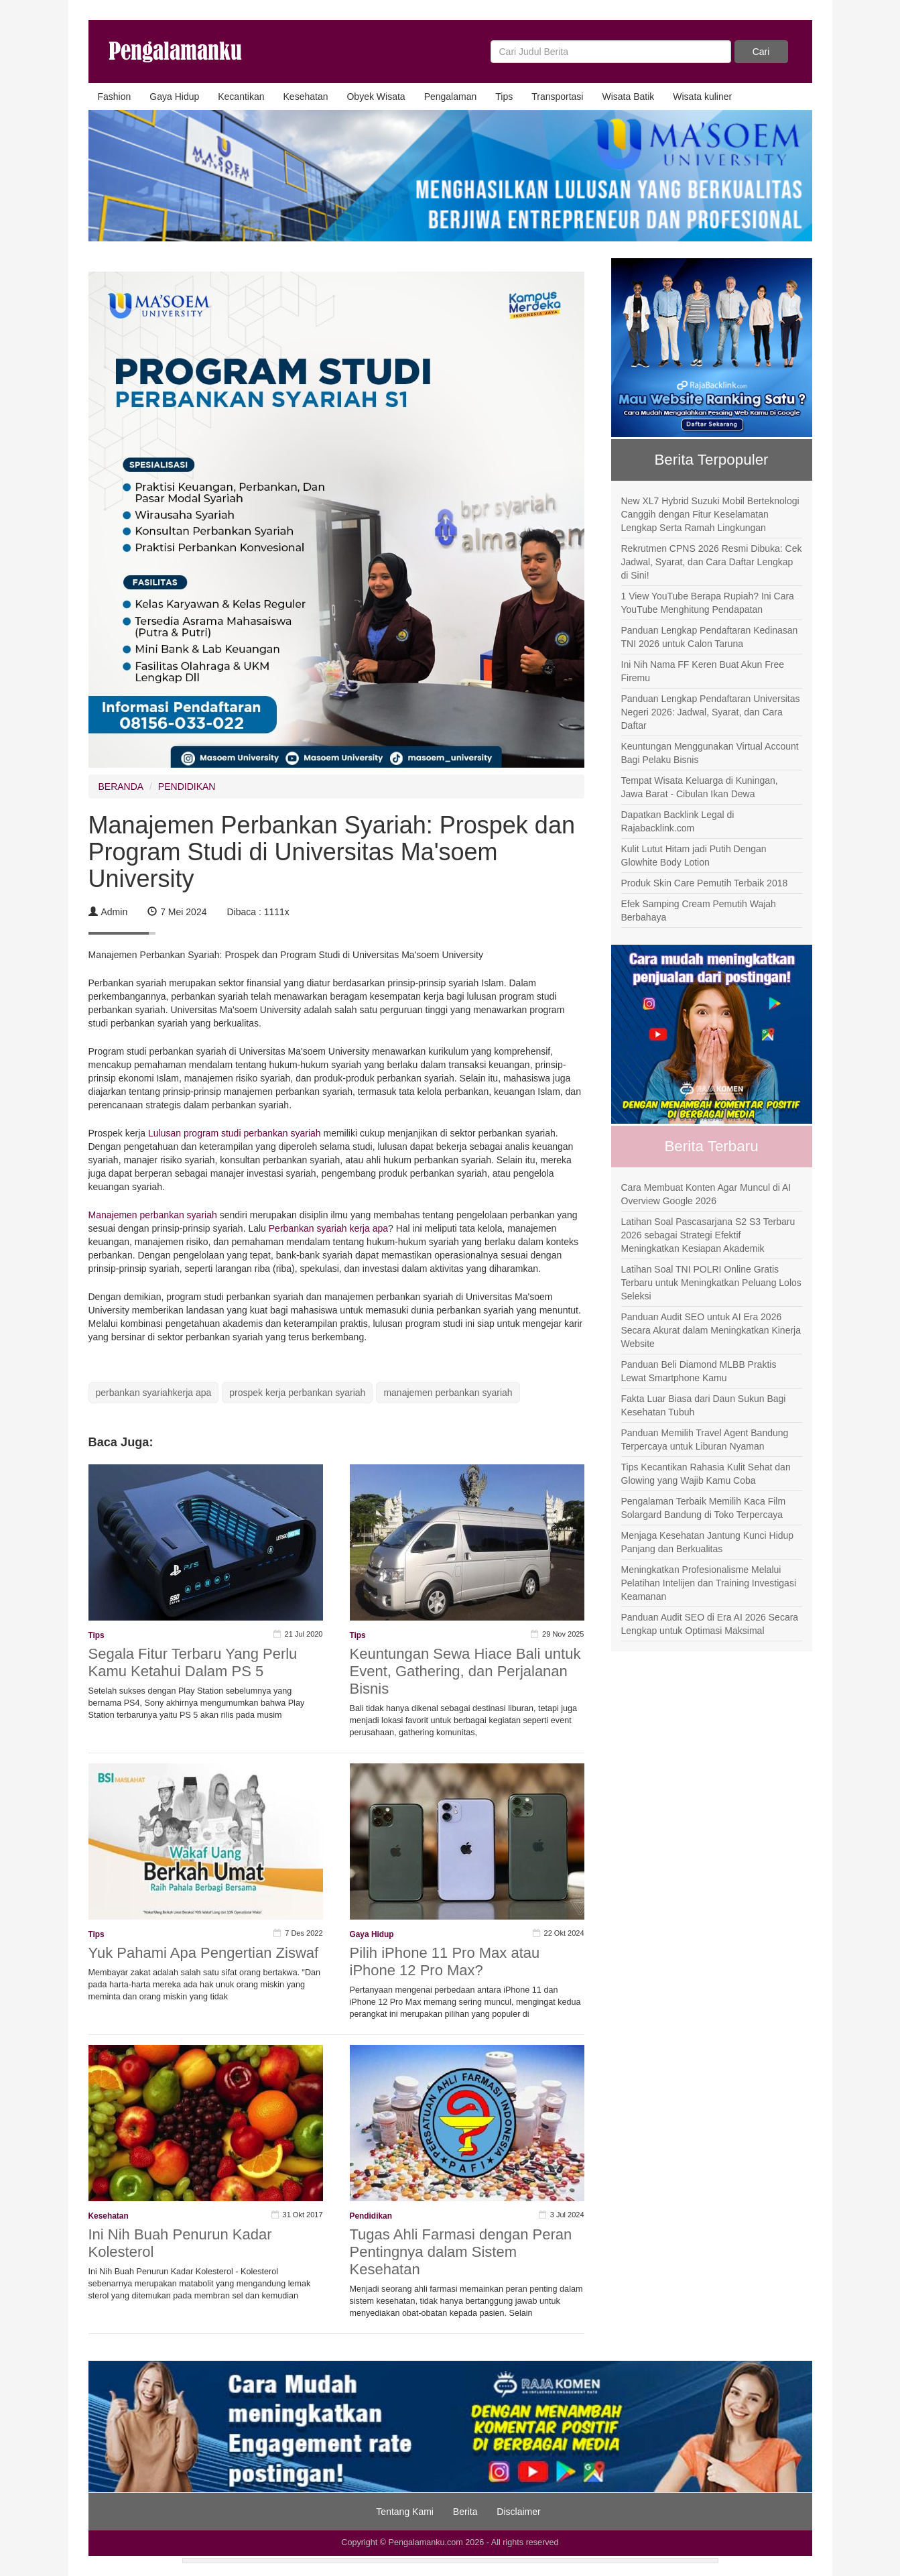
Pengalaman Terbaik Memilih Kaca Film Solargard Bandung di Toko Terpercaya (703, 1508)
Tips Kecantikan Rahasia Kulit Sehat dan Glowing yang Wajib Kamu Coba (706, 1474)
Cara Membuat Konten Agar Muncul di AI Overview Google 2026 (706, 1194)
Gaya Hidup (174, 96)
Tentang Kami (405, 2511)
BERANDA (121, 786)
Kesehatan (305, 96)
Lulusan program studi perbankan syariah (234, 1133)
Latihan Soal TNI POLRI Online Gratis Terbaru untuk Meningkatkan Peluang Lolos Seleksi (711, 1282)
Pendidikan (371, 2216)
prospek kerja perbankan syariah (297, 1392)
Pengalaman (450, 96)
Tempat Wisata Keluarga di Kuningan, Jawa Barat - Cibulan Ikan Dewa (699, 787)
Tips (504, 96)
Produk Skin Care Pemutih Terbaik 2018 (704, 883)
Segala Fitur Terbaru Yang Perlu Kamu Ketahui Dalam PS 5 (193, 1662)
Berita (465, 2511)
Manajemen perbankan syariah (154, 1215)
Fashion (114, 96)
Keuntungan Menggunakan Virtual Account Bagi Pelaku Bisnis (710, 753)
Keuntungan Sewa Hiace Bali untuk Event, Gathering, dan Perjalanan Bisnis (465, 1671)
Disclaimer (518, 2511)
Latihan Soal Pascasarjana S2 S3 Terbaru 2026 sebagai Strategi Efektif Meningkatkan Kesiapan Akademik (708, 1235)
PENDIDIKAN (187, 786)
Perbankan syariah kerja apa (327, 1228)
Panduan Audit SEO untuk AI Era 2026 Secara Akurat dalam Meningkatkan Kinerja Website (711, 1330)
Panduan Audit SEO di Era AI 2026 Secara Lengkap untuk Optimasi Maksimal (710, 1624)
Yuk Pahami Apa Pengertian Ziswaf (203, 1952)
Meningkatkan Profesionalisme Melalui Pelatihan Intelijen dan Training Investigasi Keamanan (709, 1583)
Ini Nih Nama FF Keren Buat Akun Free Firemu (703, 671)
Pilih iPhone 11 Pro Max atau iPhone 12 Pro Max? (445, 1961)
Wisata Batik (628, 96)
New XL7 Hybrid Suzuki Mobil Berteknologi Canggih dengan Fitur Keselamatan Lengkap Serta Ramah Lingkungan (710, 514)
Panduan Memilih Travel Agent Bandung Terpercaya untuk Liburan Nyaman (705, 1439)
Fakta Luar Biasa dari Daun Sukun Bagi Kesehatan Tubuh (703, 1405)
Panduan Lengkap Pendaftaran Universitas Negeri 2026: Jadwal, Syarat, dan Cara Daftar (710, 712)
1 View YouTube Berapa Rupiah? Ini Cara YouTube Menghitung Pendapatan (707, 603)
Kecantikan (241, 96)
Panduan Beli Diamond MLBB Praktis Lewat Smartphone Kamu (699, 1371)
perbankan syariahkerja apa (154, 1392)
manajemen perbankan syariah (447, 1392)
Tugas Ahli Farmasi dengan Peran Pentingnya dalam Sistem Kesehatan (461, 2252)
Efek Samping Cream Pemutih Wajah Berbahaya (698, 910)
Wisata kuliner (702, 96)
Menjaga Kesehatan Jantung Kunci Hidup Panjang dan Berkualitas (707, 1542)
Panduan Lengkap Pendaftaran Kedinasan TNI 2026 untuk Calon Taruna (709, 637)
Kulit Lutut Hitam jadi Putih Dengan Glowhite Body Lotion (694, 855)
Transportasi (557, 96)
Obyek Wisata (375, 96)
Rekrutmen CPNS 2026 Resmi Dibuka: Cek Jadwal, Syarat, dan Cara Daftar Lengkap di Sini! (711, 562)
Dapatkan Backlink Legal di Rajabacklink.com (677, 821)
